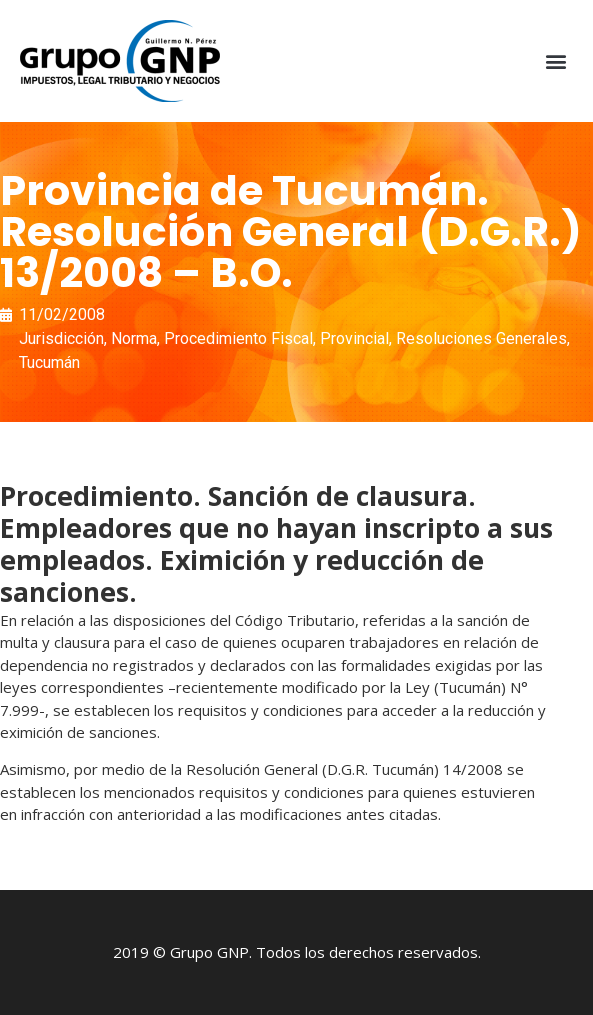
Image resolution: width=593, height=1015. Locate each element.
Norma (134, 338)
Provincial (354, 338)
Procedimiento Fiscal (238, 338)
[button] (556, 61)
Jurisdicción (61, 338)
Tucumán (49, 362)
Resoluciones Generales (481, 338)
